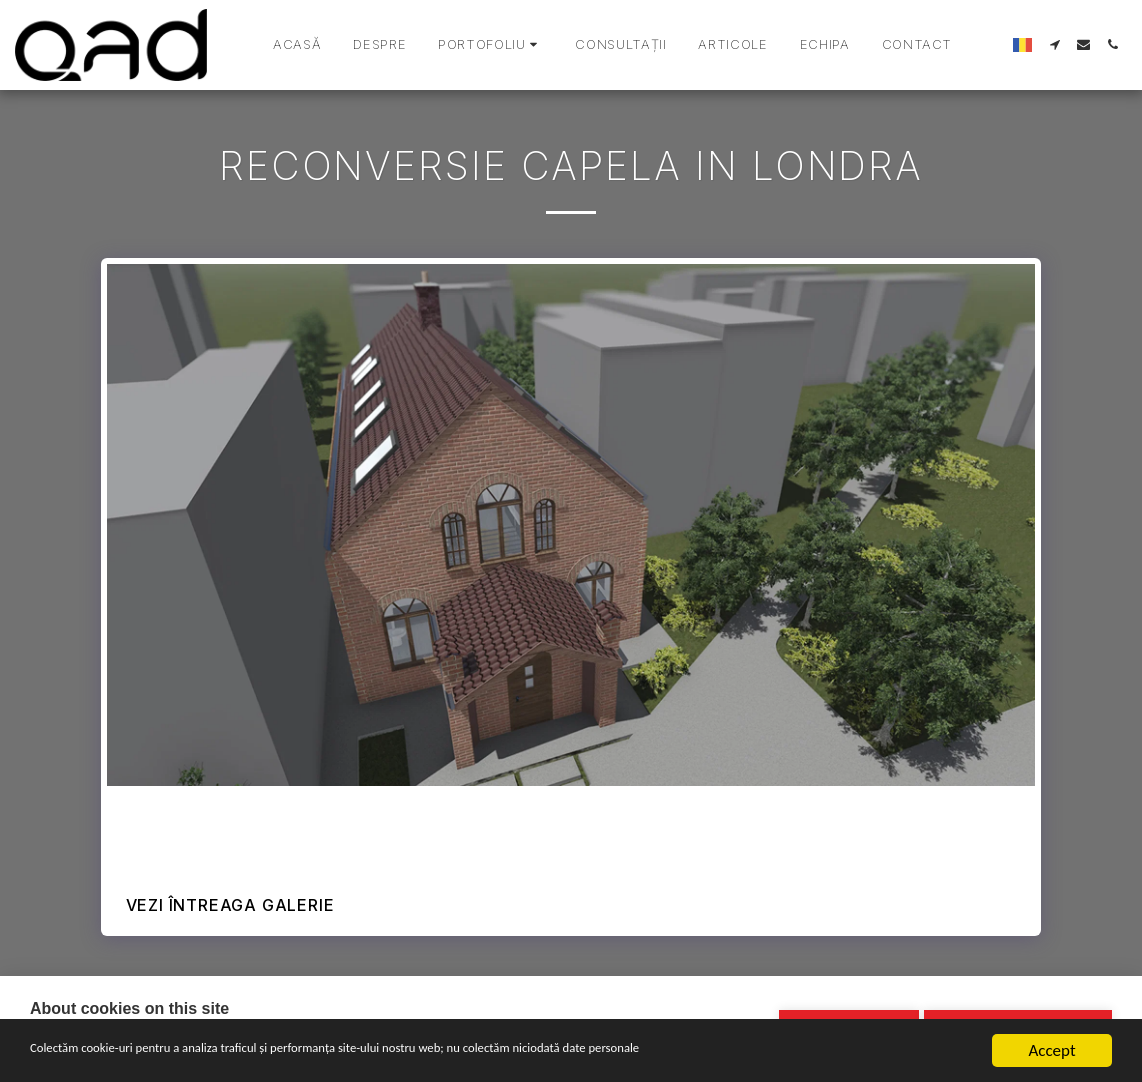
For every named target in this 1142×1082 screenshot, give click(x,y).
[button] (490, 45)
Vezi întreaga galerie (230, 905)
